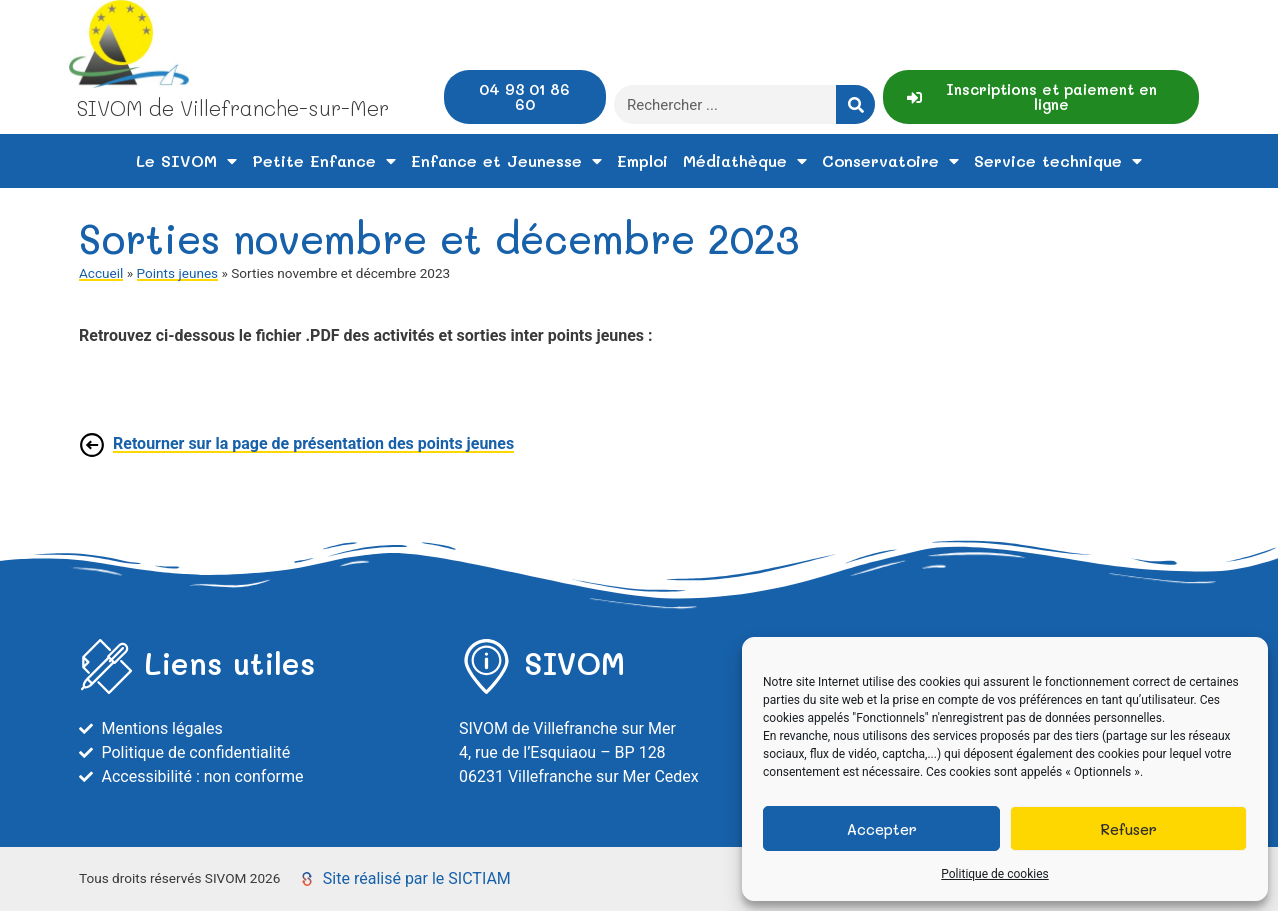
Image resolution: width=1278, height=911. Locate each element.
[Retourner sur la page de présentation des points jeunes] (92, 445)
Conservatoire (890, 161)
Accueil (101, 273)
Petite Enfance (324, 161)
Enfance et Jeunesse (506, 161)
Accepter (882, 829)
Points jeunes (178, 273)
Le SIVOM (186, 161)
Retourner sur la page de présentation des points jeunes (313, 443)
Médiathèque (745, 161)
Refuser (1128, 829)
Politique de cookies (994, 874)
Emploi (642, 160)
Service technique (1058, 161)
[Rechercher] (855, 104)
